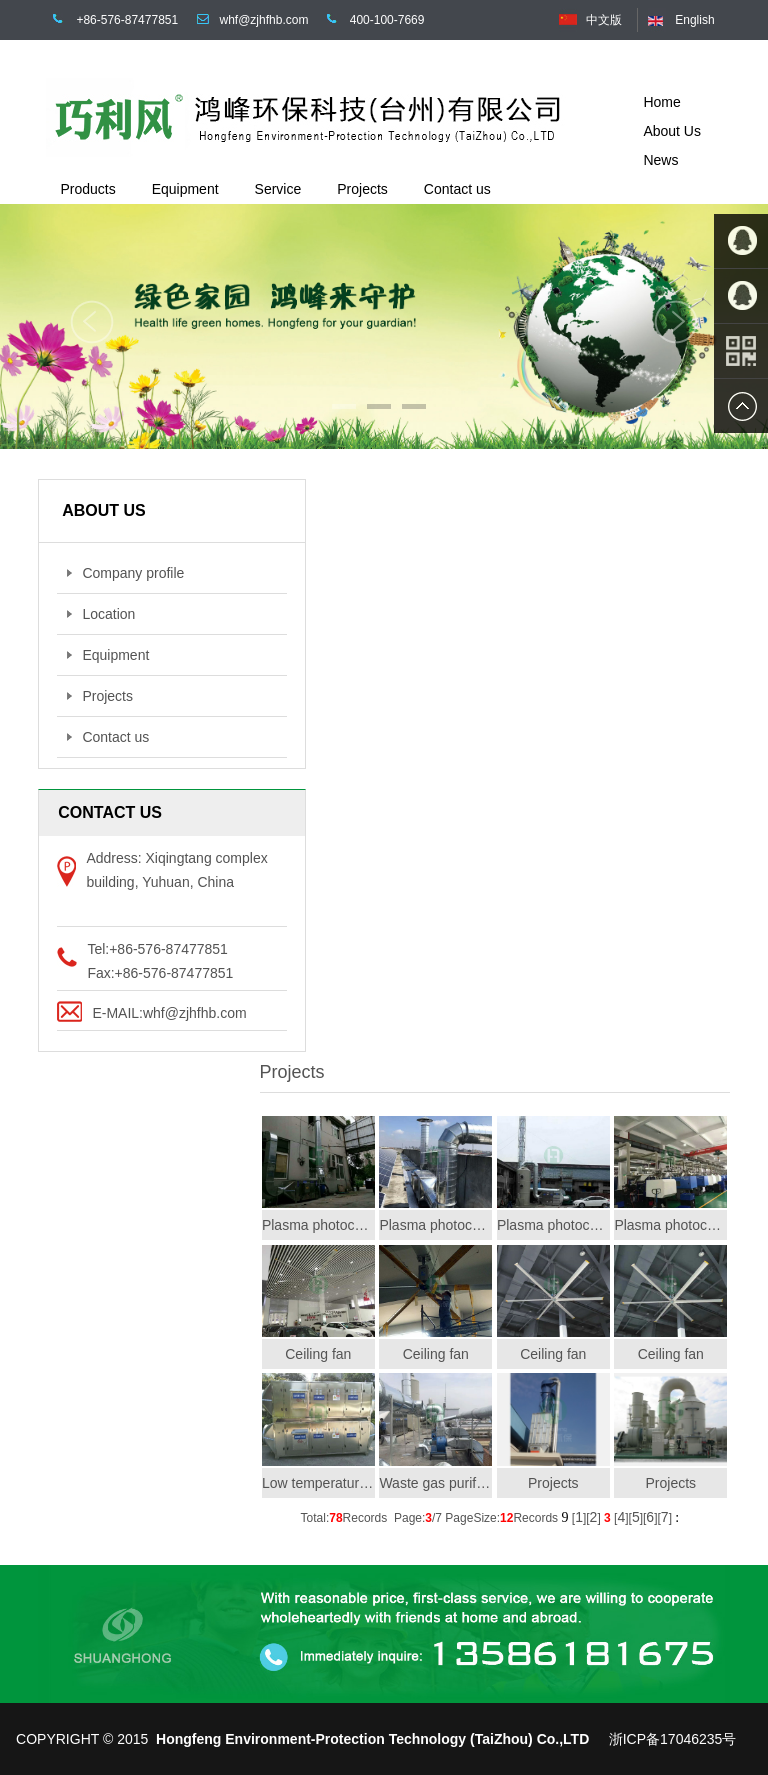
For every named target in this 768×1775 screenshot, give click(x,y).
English (694, 20)
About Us (672, 131)
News (660, 160)
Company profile (125, 573)
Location (101, 614)
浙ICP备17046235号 (673, 1739)
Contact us (108, 737)
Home (661, 102)
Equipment (108, 655)
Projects (100, 696)
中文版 (604, 20)
